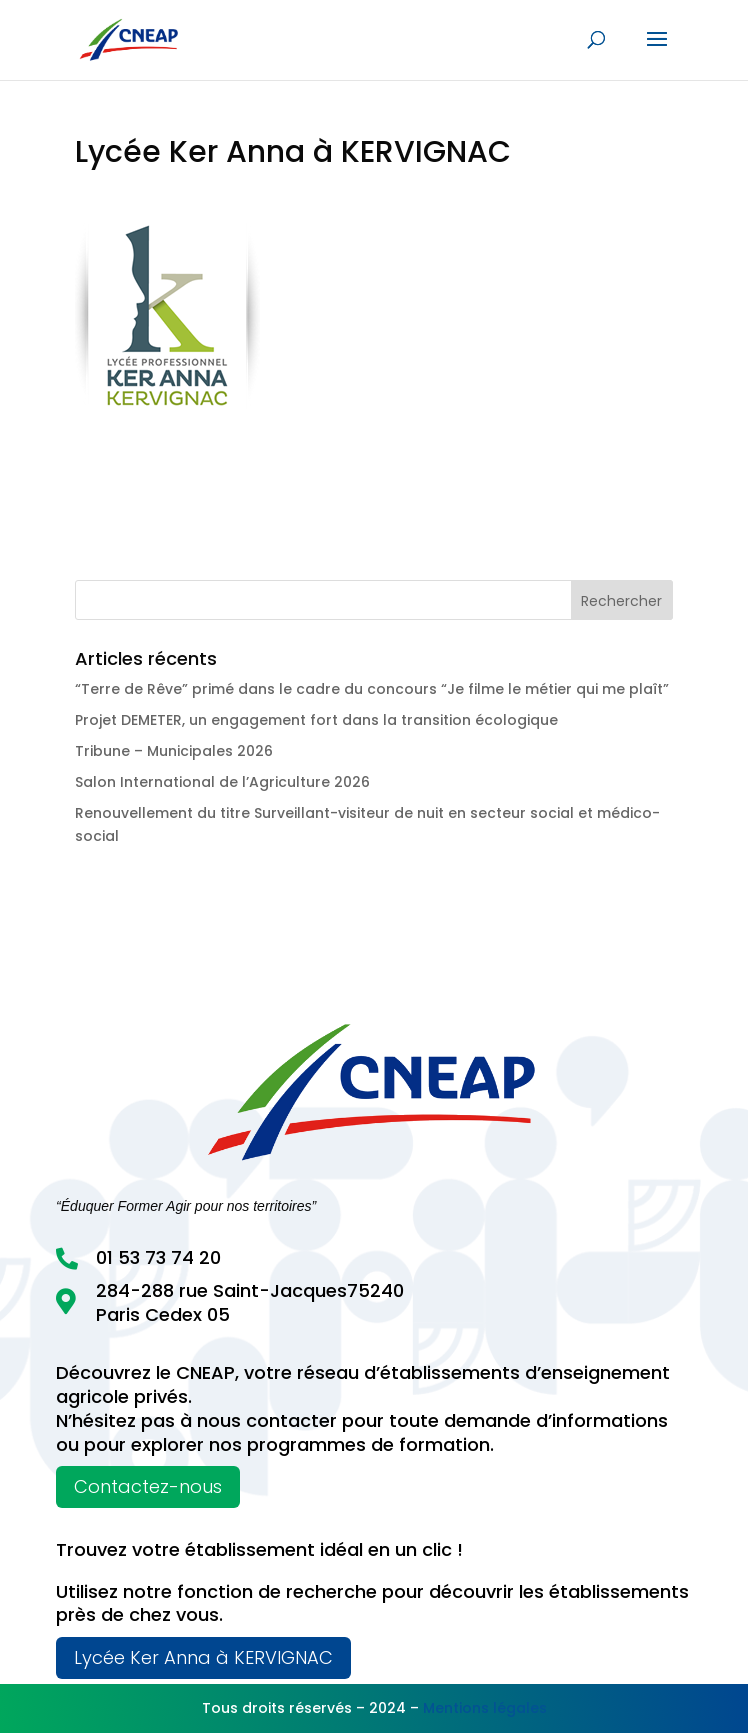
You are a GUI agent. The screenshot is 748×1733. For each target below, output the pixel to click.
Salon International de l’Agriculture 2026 (222, 782)
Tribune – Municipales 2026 (174, 751)
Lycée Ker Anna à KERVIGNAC (203, 1657)
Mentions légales (485, 1708)
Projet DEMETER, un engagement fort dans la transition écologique (316, 720)
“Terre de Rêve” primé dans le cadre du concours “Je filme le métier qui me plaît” (372, 689)
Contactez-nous (148, 1486)
